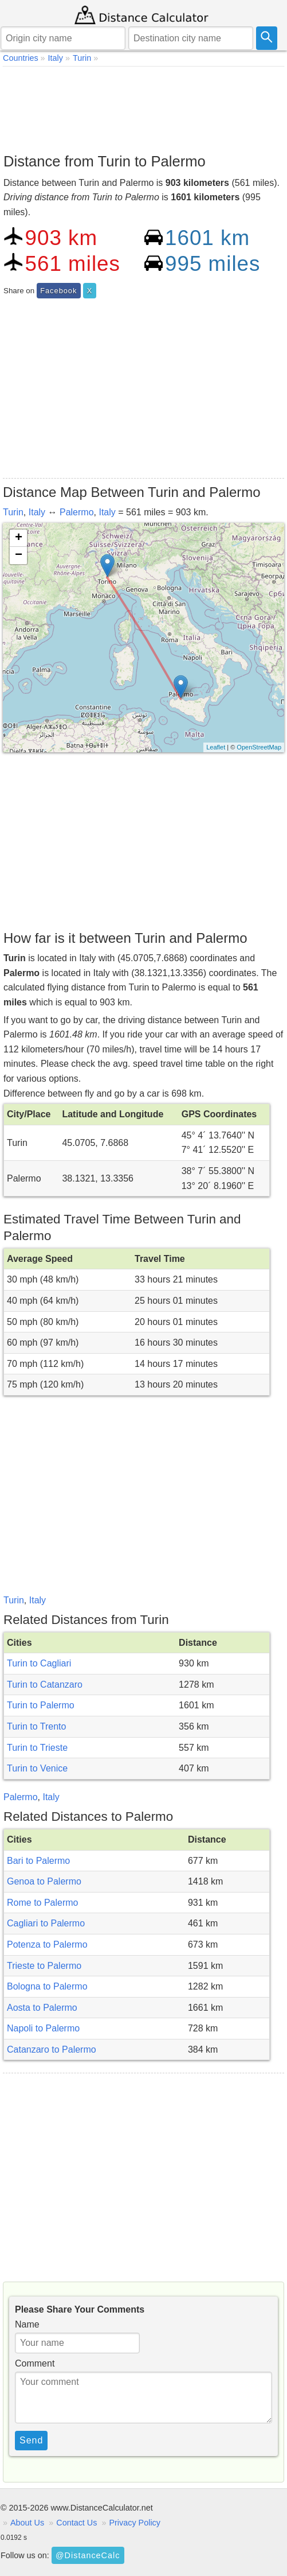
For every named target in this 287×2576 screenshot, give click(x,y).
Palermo (77, 512)
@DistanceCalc (88, 2555)
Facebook (58, 290)
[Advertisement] (143, 106)
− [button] (18, 555)
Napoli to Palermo (43, 2028)
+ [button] (18, 538)
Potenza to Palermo (47, 1944)
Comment (34, 2363)
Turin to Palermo (40, 1705)
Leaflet (215, 747)
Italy (37, 512)
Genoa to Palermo (44, 1881)
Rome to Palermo (42, 1902)
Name (27, 2324)
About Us (27, 2522)
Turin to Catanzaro (44, 1684)
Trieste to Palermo (44, 1966)
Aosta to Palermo (42, 2007)
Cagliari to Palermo (46, 1923)
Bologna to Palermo (47, 1986)
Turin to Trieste (37, 1748)
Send (31, 2440)
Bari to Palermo (38, 1861)
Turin (13, 512)
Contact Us (76, 2522)
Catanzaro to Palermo (51, 2049)
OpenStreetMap (259, 747)
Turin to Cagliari (39, 1663)
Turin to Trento (36, 1726)
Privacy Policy (134, 2522)
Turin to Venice (37, 1768)
